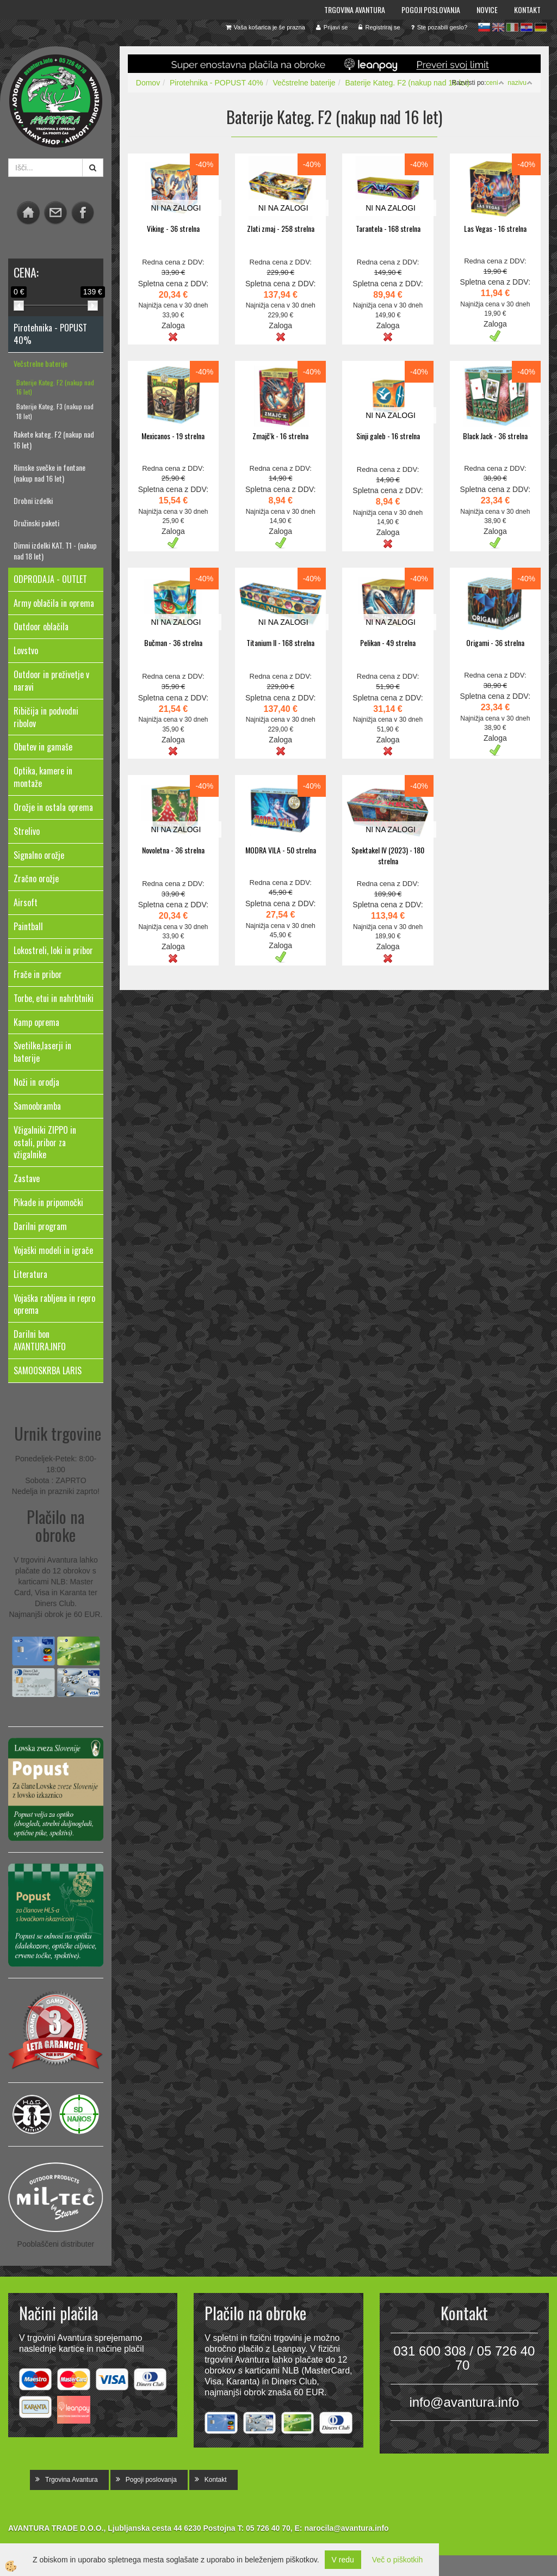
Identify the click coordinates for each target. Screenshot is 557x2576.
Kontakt (527, 9)
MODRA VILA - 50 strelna (280, 850)
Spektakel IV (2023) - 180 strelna (387, 855)
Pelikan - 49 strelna (388, 642)
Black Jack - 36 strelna (495, 435)
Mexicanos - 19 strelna (173, 435)
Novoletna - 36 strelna (173, 850)
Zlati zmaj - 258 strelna (280, 228)
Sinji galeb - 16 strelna (388, 435)
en (498, 27)
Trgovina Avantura (354, 9)
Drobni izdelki (33, 500)
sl (484, 27)
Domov (148, 82)
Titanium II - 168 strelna (280, 642)
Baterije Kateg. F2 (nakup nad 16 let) (55, 387)
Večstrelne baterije (40, 363)
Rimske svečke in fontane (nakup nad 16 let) (49, 473)
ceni (495, 83)
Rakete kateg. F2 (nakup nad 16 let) (54, 439)
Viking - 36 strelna (173, 228)
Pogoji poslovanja (430, 9)
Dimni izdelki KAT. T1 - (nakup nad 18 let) (55, 550)
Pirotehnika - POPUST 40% (216, 82)
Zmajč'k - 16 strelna (280, 435)
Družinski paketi (36, 522)
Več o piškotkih (397, 2559)
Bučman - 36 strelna (173, 642)
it (512, 27)
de (541, 27)
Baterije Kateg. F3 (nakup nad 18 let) (55, 411)
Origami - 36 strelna (495, 642)
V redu (343, 2559)
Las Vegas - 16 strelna (495, 228)
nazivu (520, 83)
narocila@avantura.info (346, 2528)
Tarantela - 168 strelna (388, 228)
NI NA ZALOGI (176, 208)
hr (527, 27)
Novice (487, 9)
